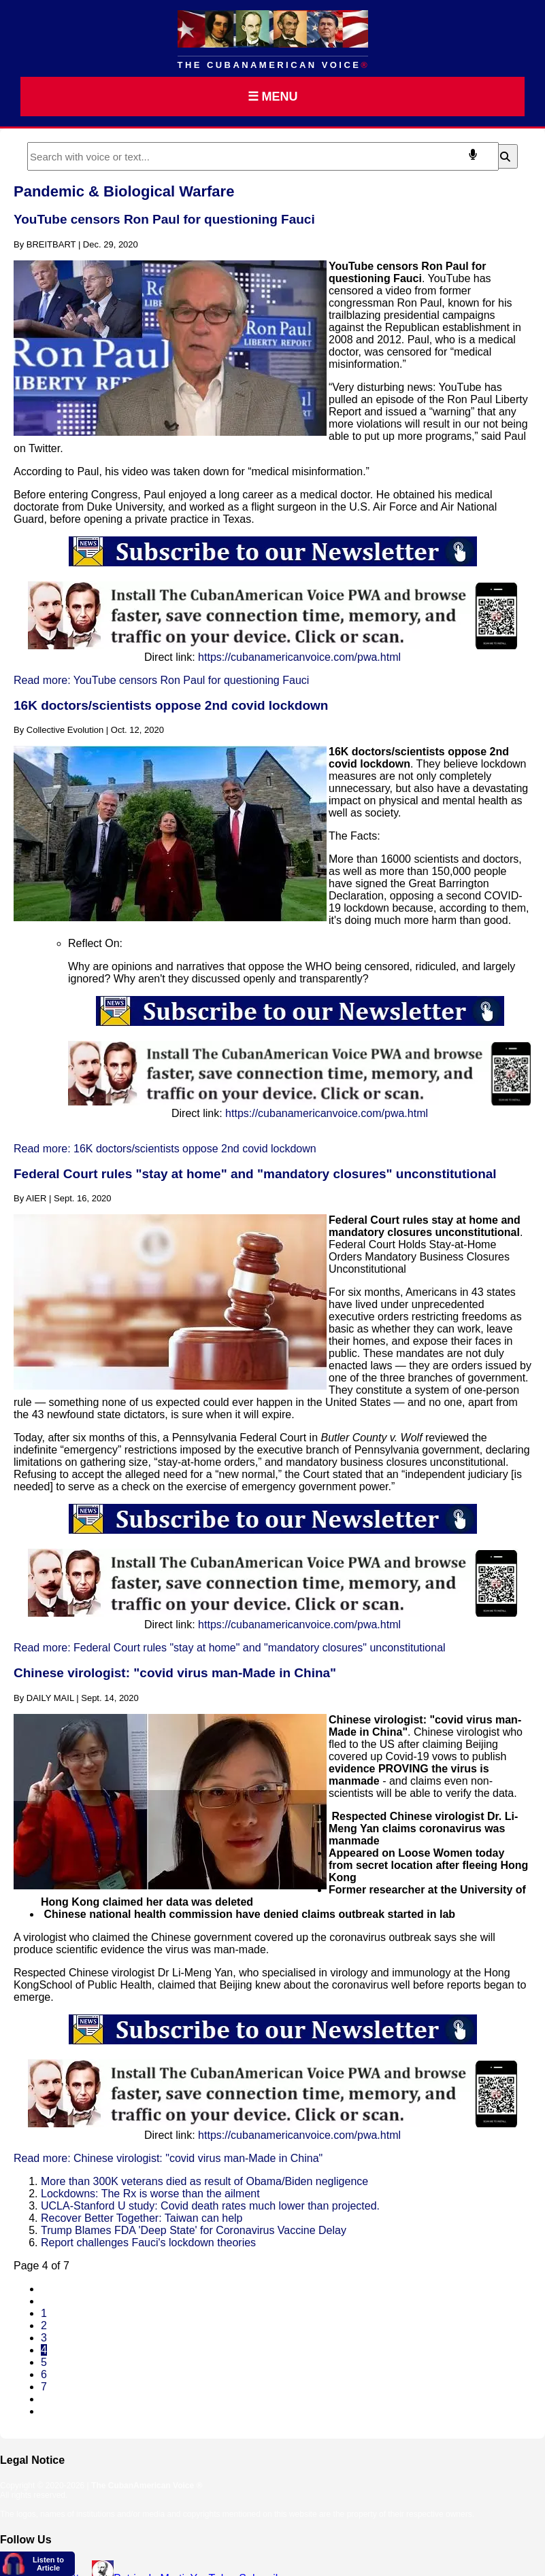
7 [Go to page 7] (44, 2386)
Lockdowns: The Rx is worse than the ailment (150, 2193)
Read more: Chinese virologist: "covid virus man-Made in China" (168, 2158)
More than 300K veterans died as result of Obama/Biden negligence (204, 2181)
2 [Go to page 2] (44, 2325)
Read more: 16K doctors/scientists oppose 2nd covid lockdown (165, 1148)
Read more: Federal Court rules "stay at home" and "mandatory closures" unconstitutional (230, 1647)
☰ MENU (273, 96)
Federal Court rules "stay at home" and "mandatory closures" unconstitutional (255, 1174)
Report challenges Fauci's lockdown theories (148, 2242)
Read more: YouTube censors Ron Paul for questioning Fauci (161, 680)
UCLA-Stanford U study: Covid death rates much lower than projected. (210, 2206)
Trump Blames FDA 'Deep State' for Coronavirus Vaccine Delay (193, 2230)
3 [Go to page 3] (44, 2337)
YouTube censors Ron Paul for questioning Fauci (164, 219)
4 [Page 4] (44, 2350)
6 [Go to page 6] (44, 2374)
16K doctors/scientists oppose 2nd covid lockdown (171, 705)
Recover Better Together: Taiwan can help (141, 2218)
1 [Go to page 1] (44, 2313)
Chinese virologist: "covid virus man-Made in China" (175, 1673)
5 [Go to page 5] (44, 2362)
